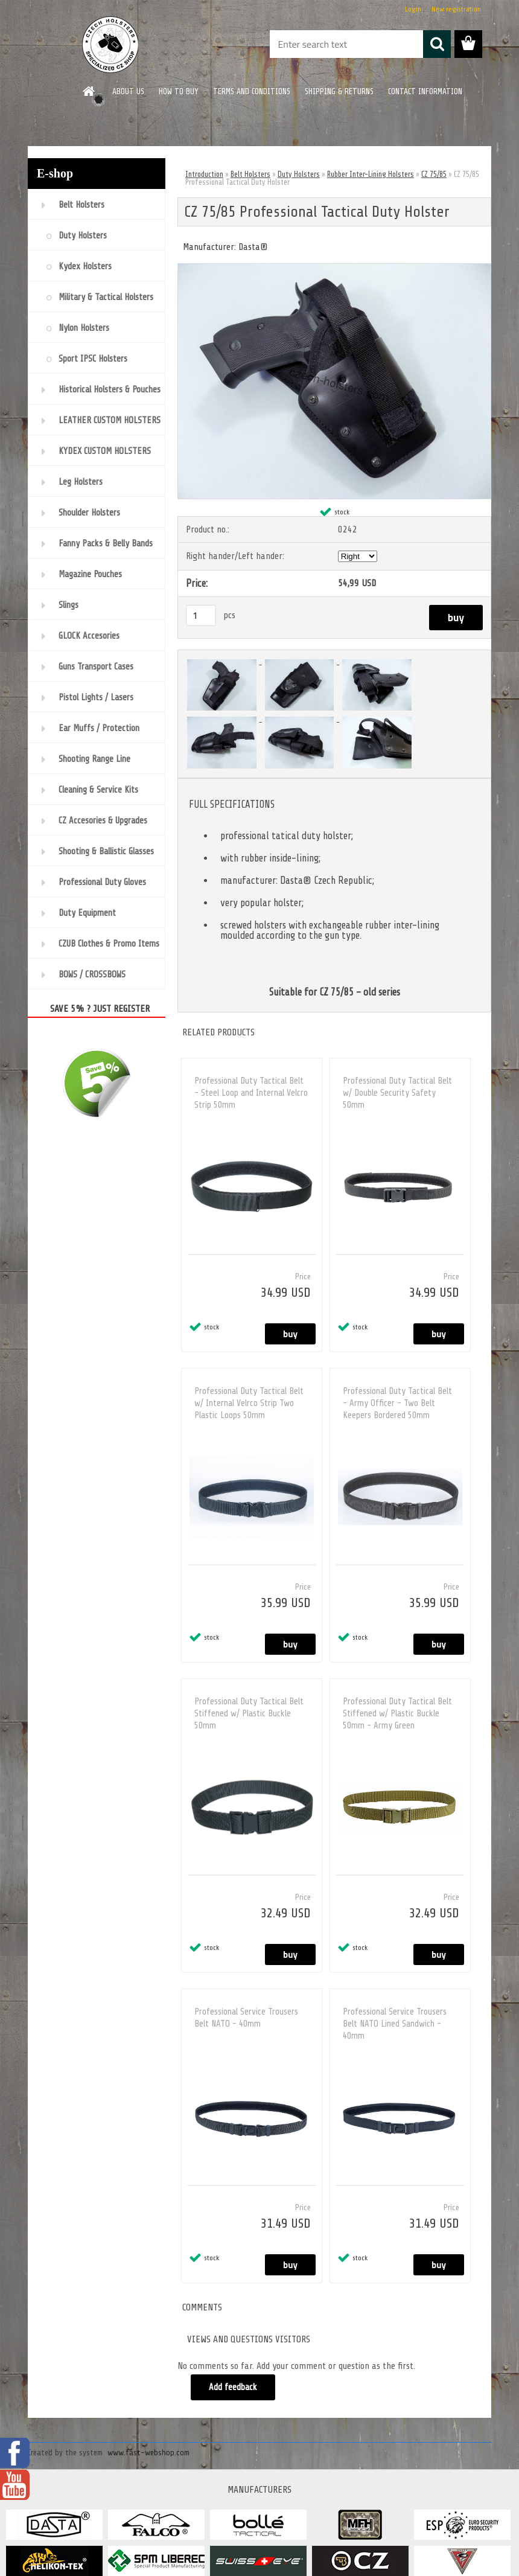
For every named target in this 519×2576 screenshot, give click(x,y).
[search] (437, 44)
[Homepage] (89, 91)
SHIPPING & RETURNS (339, 91)
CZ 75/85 (434, 174)
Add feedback (233, 2387)
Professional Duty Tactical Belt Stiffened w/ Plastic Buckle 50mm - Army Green (397, 1713)
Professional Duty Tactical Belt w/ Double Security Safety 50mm (397, 1093)
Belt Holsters (250, 174)
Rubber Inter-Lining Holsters (370, 174)
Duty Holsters (299, 174)
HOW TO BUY (179, 91)
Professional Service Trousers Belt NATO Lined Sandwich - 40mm (395, 2024)
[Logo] (111, 44)
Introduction (204, 174)
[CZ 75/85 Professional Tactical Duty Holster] (334, 268)
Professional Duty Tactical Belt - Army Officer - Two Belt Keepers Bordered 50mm (397, 1403)
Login (413, 9)
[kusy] (201, 615)
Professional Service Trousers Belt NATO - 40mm (246, 2018)
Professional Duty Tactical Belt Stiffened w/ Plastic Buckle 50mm (249, 1713)
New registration (456, 9)
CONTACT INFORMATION (425, 91)
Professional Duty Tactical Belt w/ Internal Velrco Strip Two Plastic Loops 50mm (249, 1403)
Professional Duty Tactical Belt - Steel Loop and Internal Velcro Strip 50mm (251, 1093)
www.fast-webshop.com (148, 2452)
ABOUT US (128, 91)
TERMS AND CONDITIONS (251, 91)
